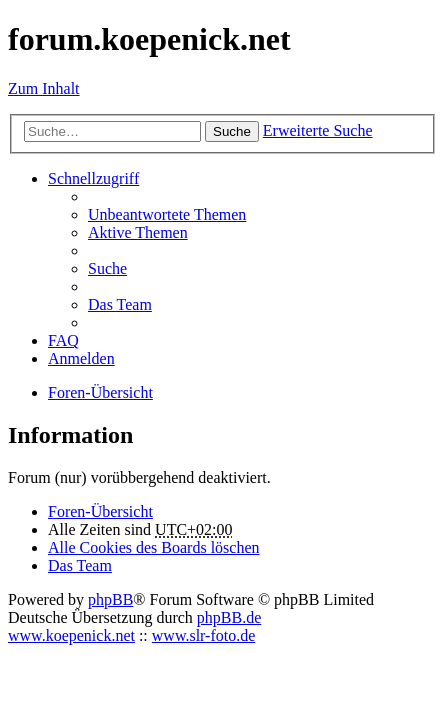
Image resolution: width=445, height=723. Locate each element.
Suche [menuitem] (107, 268)
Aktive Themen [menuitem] (138, 232)
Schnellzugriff (93, 178)
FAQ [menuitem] (63, 340)
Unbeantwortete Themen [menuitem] (167, 214)
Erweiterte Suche (318, 130)
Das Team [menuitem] (120, 304)
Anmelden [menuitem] (81, 358)
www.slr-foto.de (204, 635)
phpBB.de (229, 617)
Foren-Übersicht (100, 511)
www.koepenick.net (71, 635)
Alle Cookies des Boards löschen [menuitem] (154, 547)
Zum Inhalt (44, 88)
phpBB (110, 599)
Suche (232, 131)
